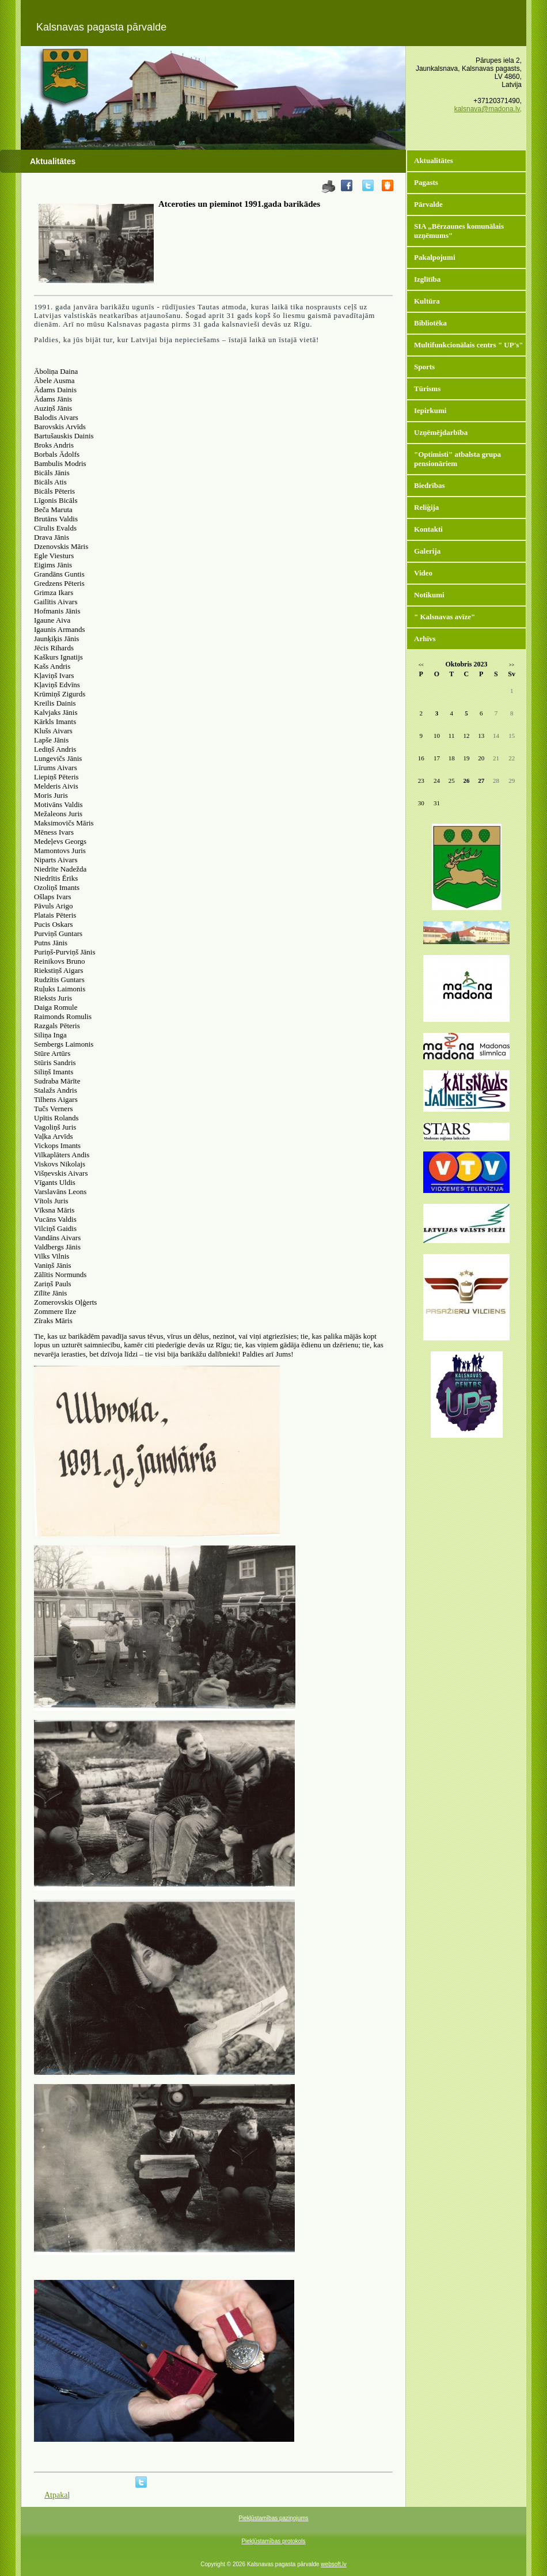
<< (421, 665)
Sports (424, 366)
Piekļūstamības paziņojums (273, 2518)
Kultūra (427, 301)
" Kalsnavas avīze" (444, 616)
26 (466, 780)
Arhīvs (425, 638)
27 (481, 780)
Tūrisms (427, 388)
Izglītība (427, 279)
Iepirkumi (430, 410)
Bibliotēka (430, 323)
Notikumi (429, 594)
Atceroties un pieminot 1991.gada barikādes (239, 204)
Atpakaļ (57, 2495)
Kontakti (428, 529)
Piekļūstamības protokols (273, 2541)
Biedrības (429, 485)
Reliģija (426, 507)
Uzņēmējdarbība (441, 432)
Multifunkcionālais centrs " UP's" (468, 344)
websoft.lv (333, 2564)
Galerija (427, 551)
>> (511, 665)
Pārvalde (428, 204)
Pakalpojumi (434, 257)
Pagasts (426, 182)
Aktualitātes (433, 160)
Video (423, 573)
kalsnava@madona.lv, (488, 109)
